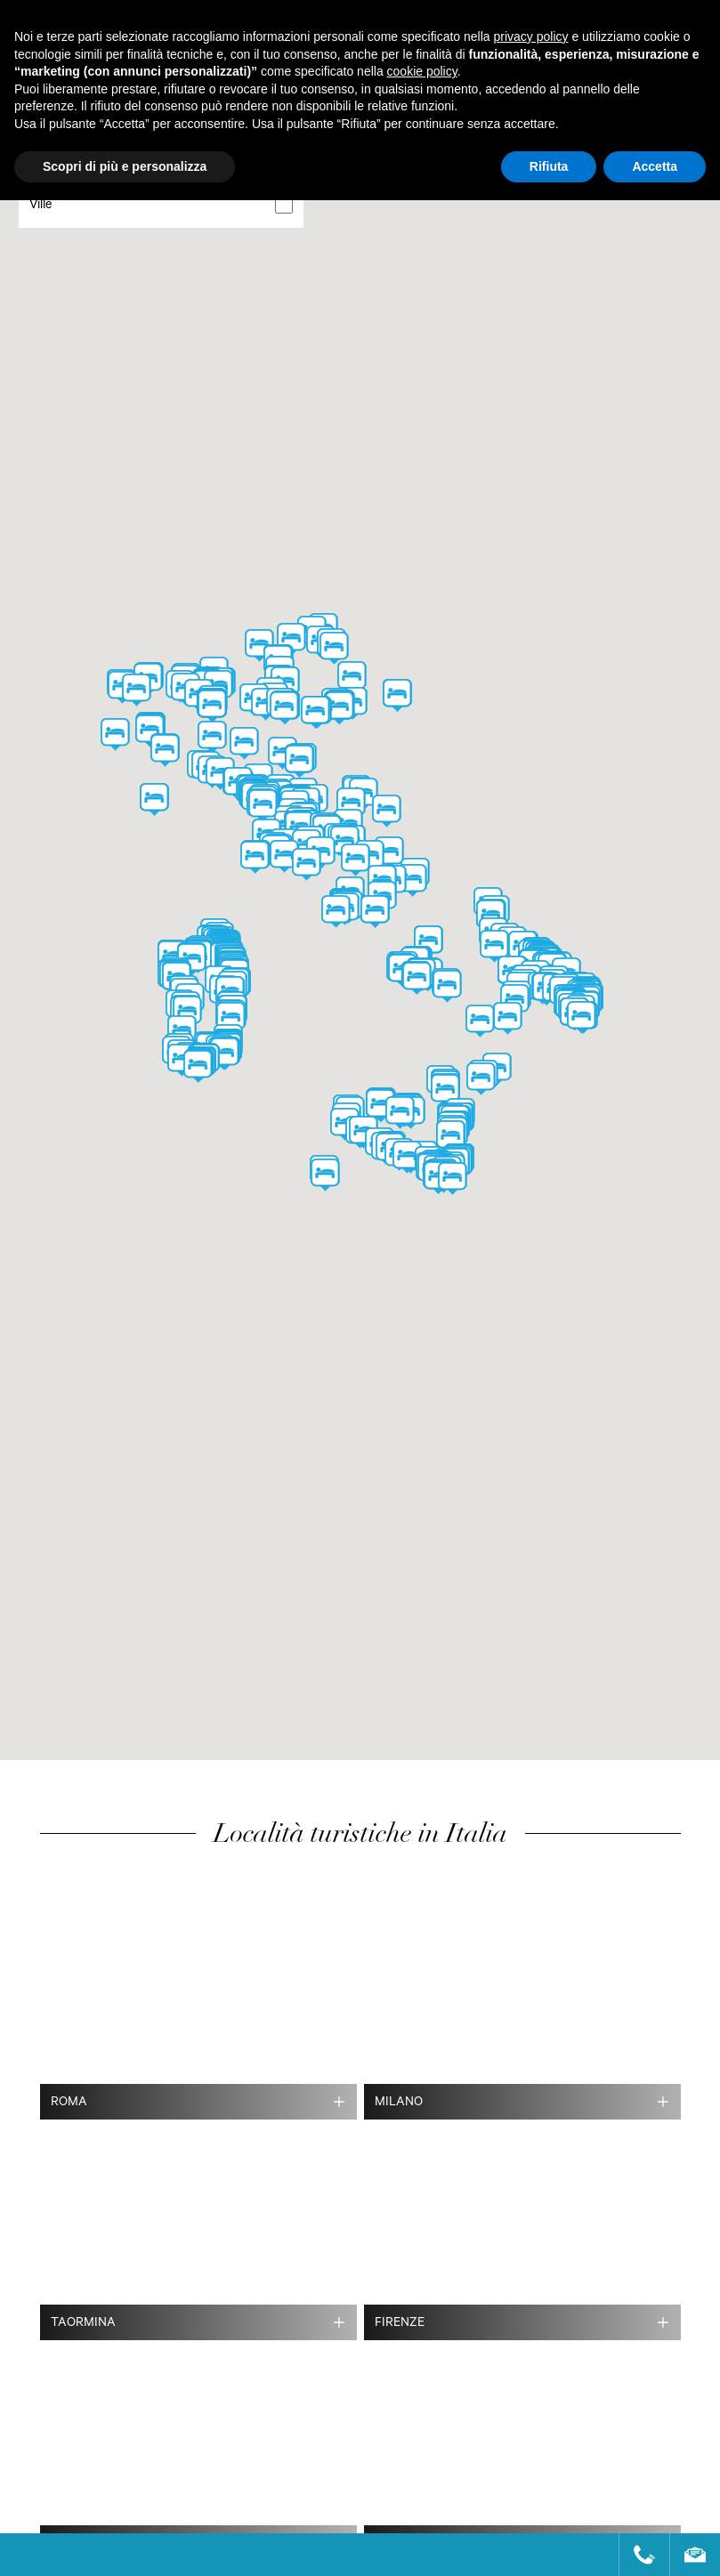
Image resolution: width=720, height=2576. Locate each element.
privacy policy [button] (531, 36)
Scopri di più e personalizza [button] (124, 166)
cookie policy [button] (422, 71)
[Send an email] (687, 2554)
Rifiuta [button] (549, 166)
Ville (40, 206)
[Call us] (637, 2554)
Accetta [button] (654, 166)
